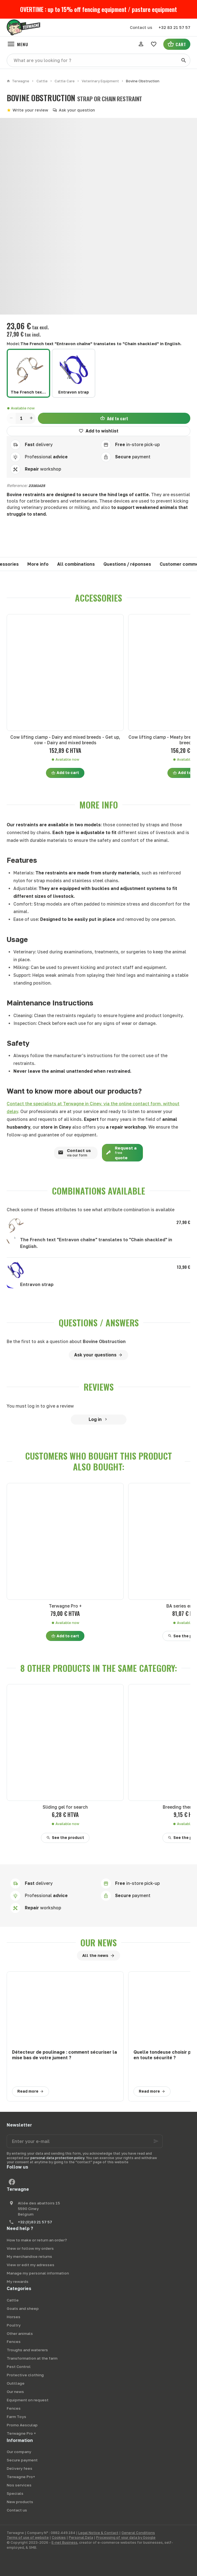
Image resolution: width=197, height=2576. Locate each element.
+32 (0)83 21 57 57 (35, 2222)
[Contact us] (141, 27)
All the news (95, 1955)
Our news (98, 1942)
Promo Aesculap (22, 2425)
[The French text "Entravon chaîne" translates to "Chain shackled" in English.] (28, 373)
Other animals (20, 2333)
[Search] (183, 60)
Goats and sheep (23, 2308)
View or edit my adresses (30, 2265)
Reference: (17, 485)
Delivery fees (19, 2468)
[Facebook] (12, 2182)
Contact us (72, 1153)
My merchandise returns (29, 2256)
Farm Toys (16, 2416)
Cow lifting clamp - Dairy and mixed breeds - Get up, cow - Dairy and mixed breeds (65, 740)
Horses (13, 2317)
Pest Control (19, 2366)
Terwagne (18, 81)
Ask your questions (95, 1354)
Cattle (42, 81)
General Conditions (138, 2533)
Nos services (19, 2485)
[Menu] (17, 44)
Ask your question (77, 110)
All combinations (76, 564)
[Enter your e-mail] (85, 2141)
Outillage (16, 2383)
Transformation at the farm (32, 2358)
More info (37, 564)
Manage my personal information (38, 2273)
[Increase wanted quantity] (31, 418)
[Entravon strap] (73, 373)
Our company (19, 2451)
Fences (14, 2341)
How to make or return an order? (37, 2240)
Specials (15, 2493)
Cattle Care (65, 81)
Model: (94, 343)
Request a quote (119, 1152)
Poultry (14, 2325)
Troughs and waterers (27, 2350)
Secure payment (22, 2460)
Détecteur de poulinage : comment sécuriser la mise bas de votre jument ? (64, 2055)
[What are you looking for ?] (98, 60)
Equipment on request (27, 2400)
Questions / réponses (127, 564)
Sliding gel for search (65, 1806)
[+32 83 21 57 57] (174, 27)
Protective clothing (25, 2375)
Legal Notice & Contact (98, 2533)
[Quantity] (21, 418)
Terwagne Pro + (65, 1605)
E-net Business (64, 2542)
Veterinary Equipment (100, 81)
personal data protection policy (57, 2158)
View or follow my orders (30, 2248)
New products (20, 2502)
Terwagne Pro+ (21, 2476)
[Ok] (156, 2141)
